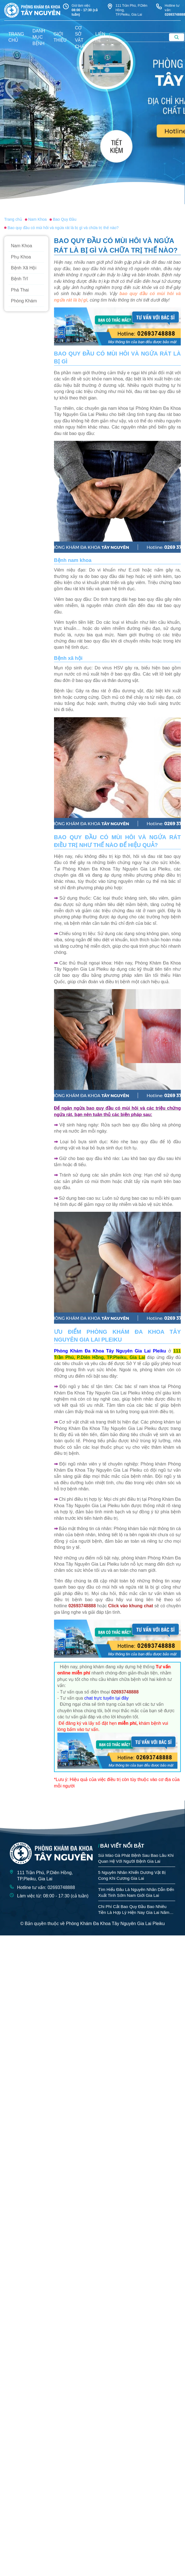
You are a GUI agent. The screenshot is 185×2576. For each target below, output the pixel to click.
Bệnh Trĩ (19, 278)
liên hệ (100, 37)
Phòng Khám (24, 300)
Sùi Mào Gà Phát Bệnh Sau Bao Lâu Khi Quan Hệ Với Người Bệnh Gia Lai (136, 1858)
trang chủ (16, 37)
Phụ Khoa (21, 257)
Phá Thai (20, 290)
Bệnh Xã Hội (23, 267)
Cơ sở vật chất (81, 37)
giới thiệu (59, 37)
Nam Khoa (21, 245)
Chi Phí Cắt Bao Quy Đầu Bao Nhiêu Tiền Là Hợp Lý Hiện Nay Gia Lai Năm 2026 (134, 1909)
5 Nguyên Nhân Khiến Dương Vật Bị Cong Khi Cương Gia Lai (132, 1875)
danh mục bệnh (38, 37)
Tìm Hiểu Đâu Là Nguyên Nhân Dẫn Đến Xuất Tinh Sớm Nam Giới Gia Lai (136, 1892)
